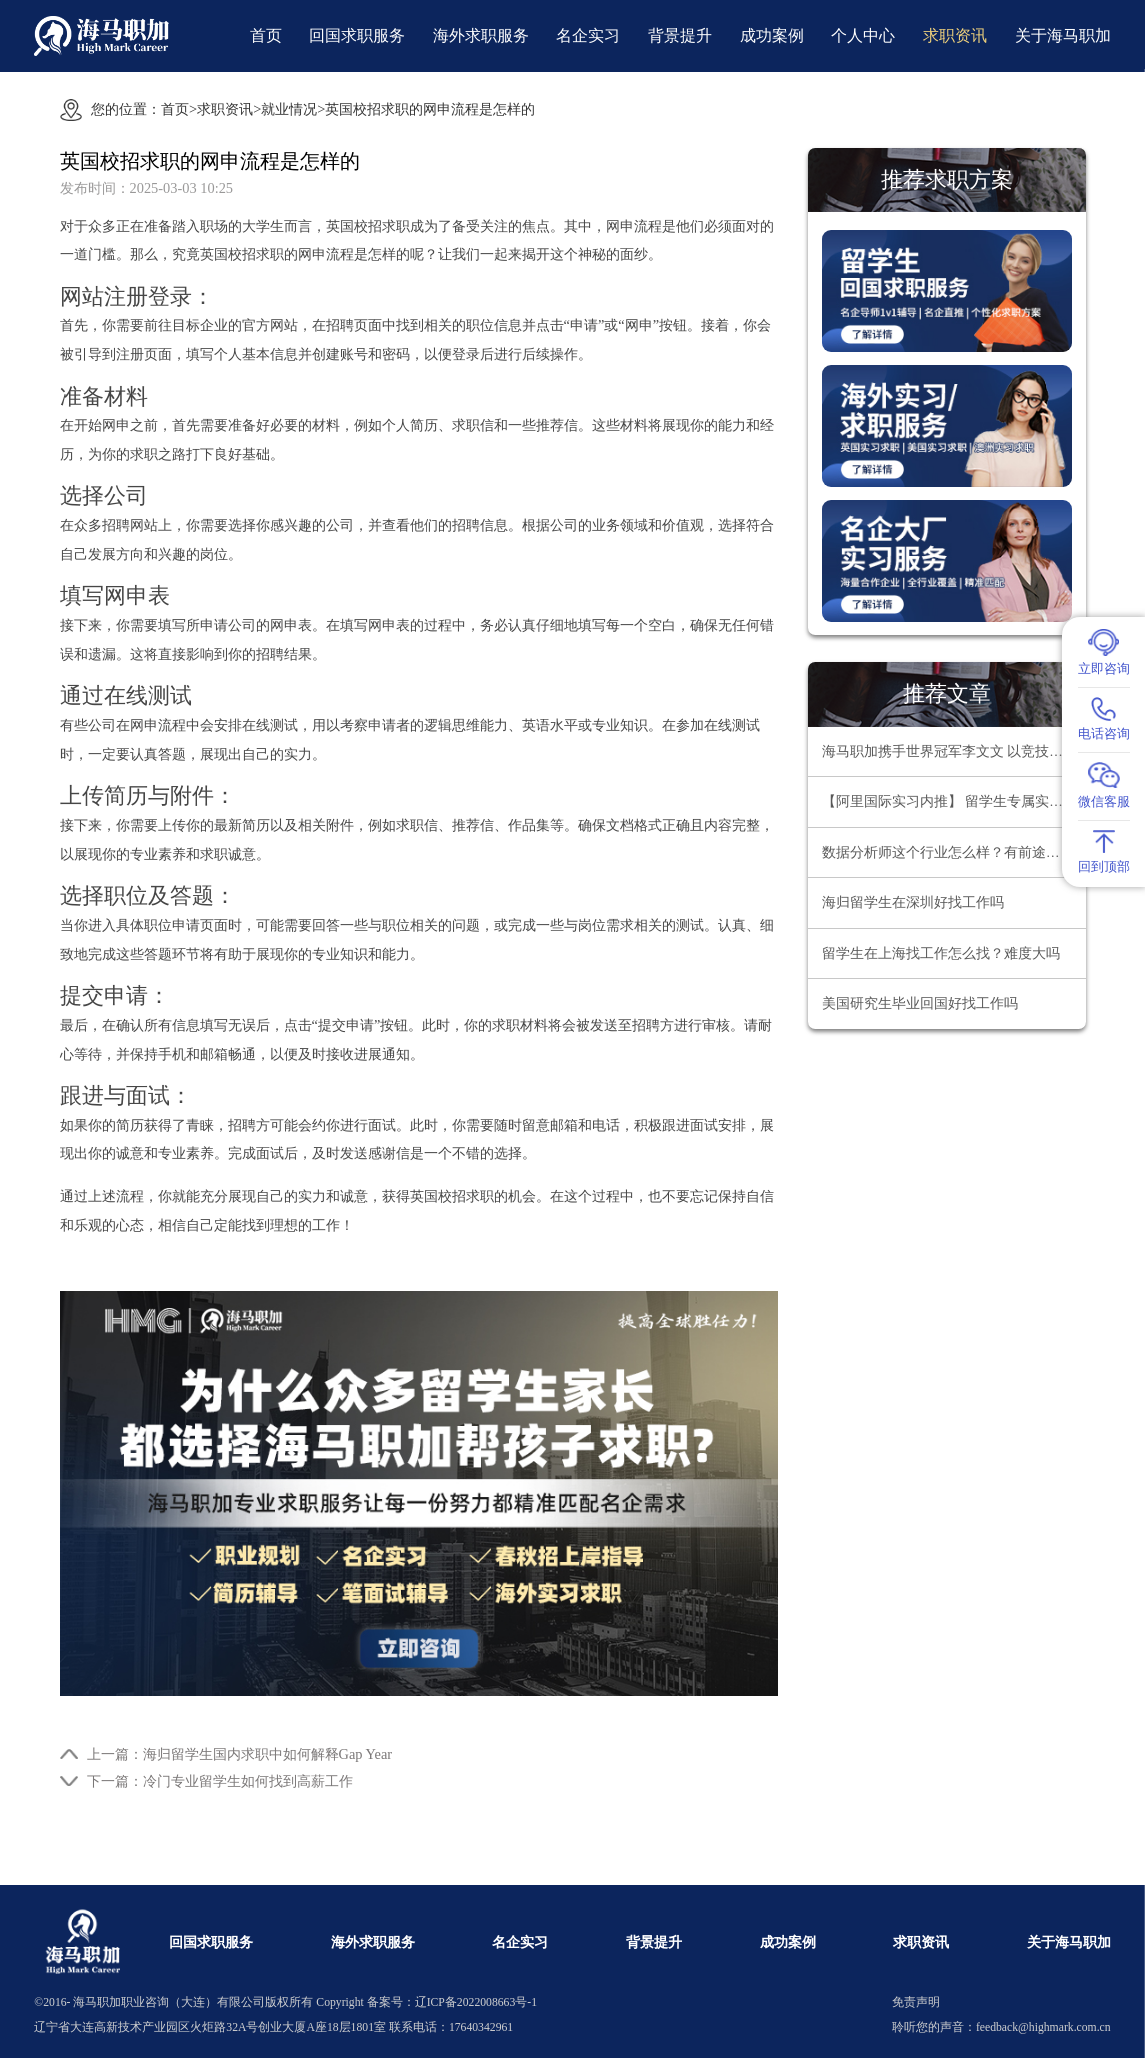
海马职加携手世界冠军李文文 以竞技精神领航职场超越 (954, 751)
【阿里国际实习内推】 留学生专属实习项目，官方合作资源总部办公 (954, 801)
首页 (266, 36)
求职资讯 (955, 36)
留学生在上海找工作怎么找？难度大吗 (941, 953)
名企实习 (588, 36)
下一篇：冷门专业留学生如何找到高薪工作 (220, 1781)
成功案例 (772, 36)
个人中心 (863, 36)
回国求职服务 (357, 36)
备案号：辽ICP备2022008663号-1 (452, 2002)
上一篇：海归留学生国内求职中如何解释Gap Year (240, 1754)
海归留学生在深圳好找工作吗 (913, 902)
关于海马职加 (1063, 36)
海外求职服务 (481, 36)
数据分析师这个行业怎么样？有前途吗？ (948, 852)
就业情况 (289, 109)
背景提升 (680, 36)
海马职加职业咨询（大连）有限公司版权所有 (193, 2002)
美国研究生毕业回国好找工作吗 (920, 1003)
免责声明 (916, 2002)
